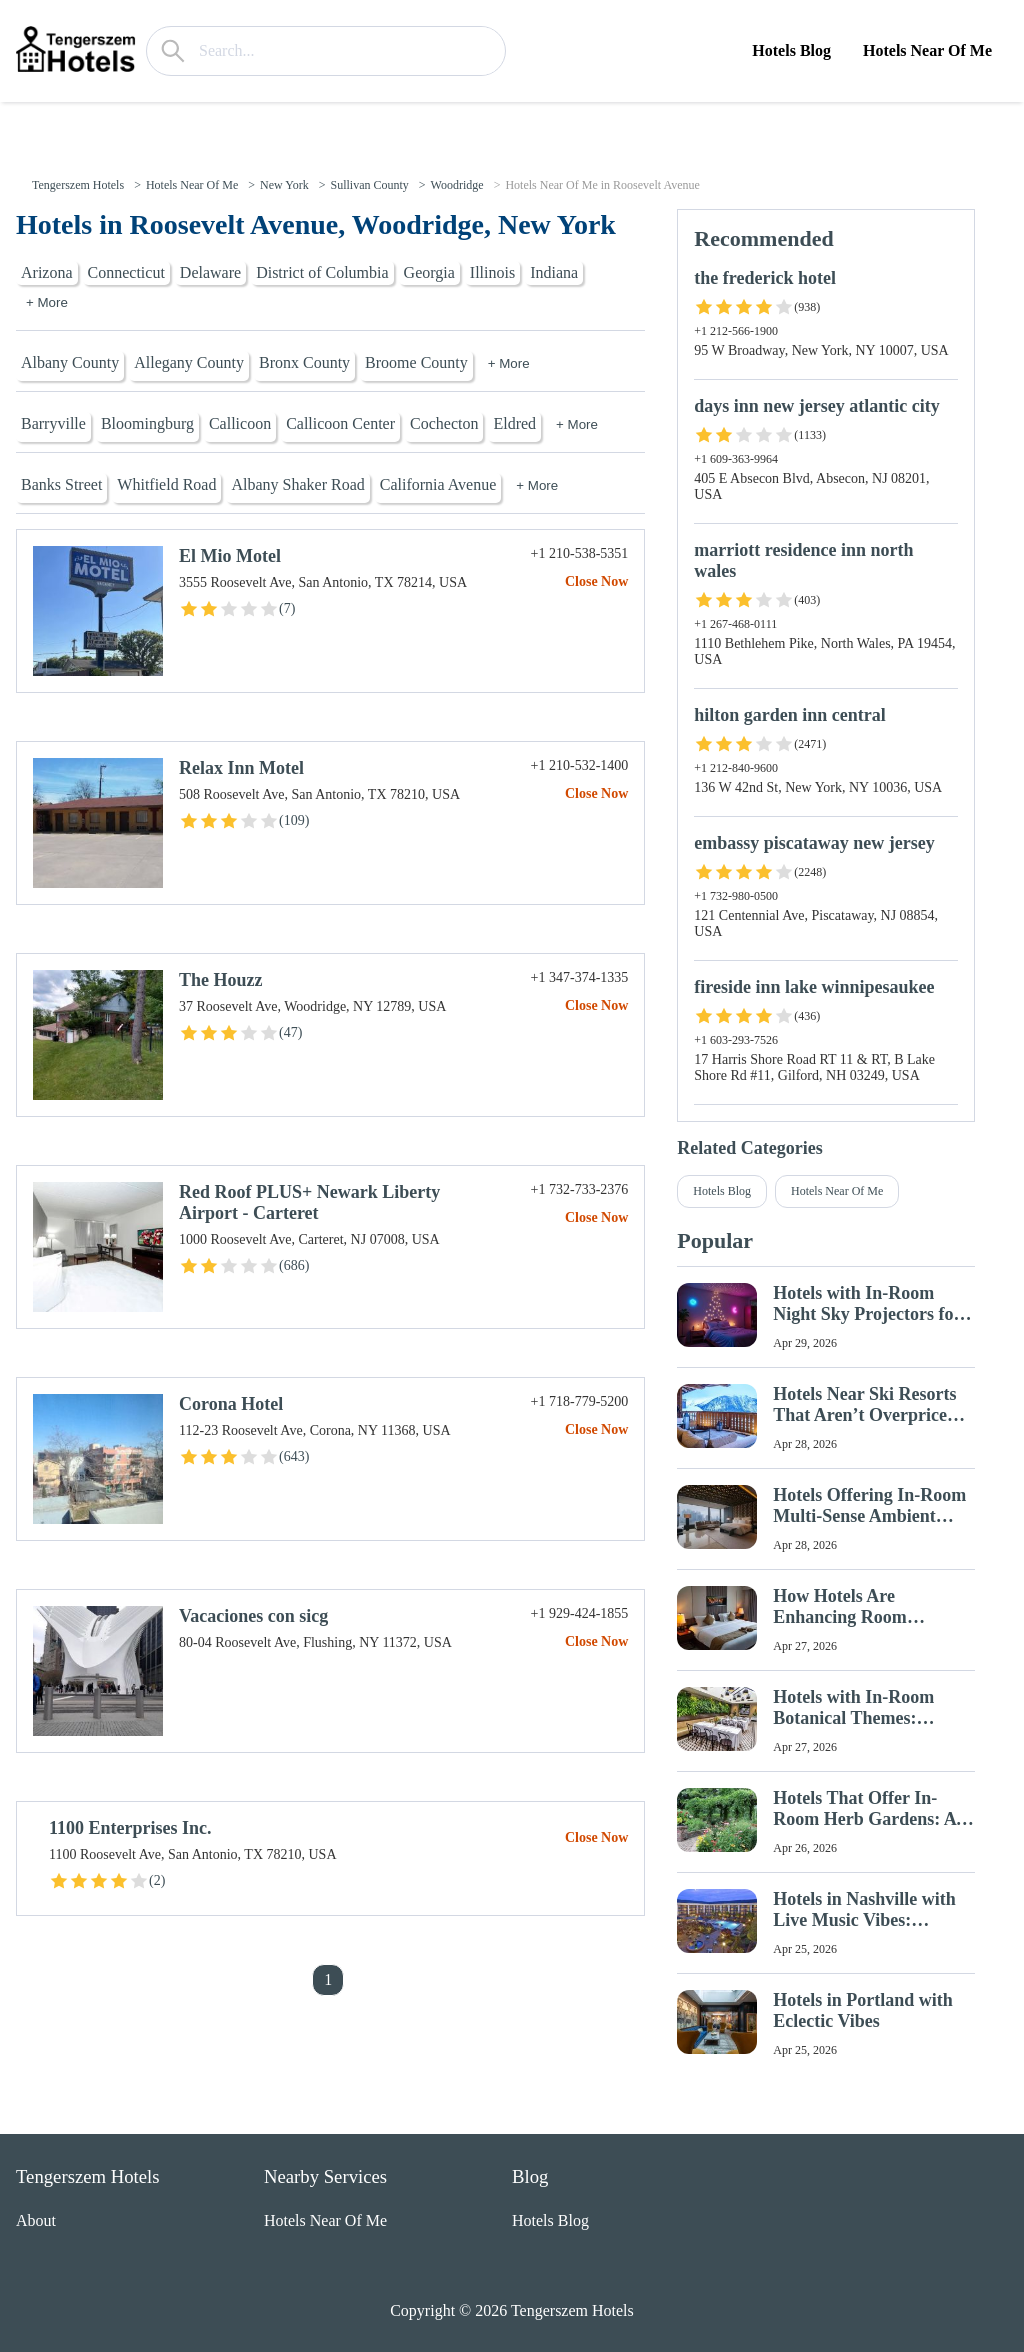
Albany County (70, 362)
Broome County (416, 362)
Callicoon (240, 423)
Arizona (47, 272)
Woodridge (457, 185)
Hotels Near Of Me (927, 50)
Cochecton (444, 423)
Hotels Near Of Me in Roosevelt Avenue (602, 185)
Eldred (514, 423)
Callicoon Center (340, 423)
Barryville (53, 423)
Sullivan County (369, 185)
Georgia (429, 272)
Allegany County (189, 362)
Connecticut (126, 272)
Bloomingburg (147, 423)
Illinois (492, 272)
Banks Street (61, 484)
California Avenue (438, 484)
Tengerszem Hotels (78, 185)
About (36, 2220)
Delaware (210, 272)
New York (284, 185)
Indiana (554, 272)
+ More (47, 302)
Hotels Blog (791, 50)
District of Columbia (322, 272)
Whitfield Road (166, 484)
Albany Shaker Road (297, 484)
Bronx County (304, 362)
